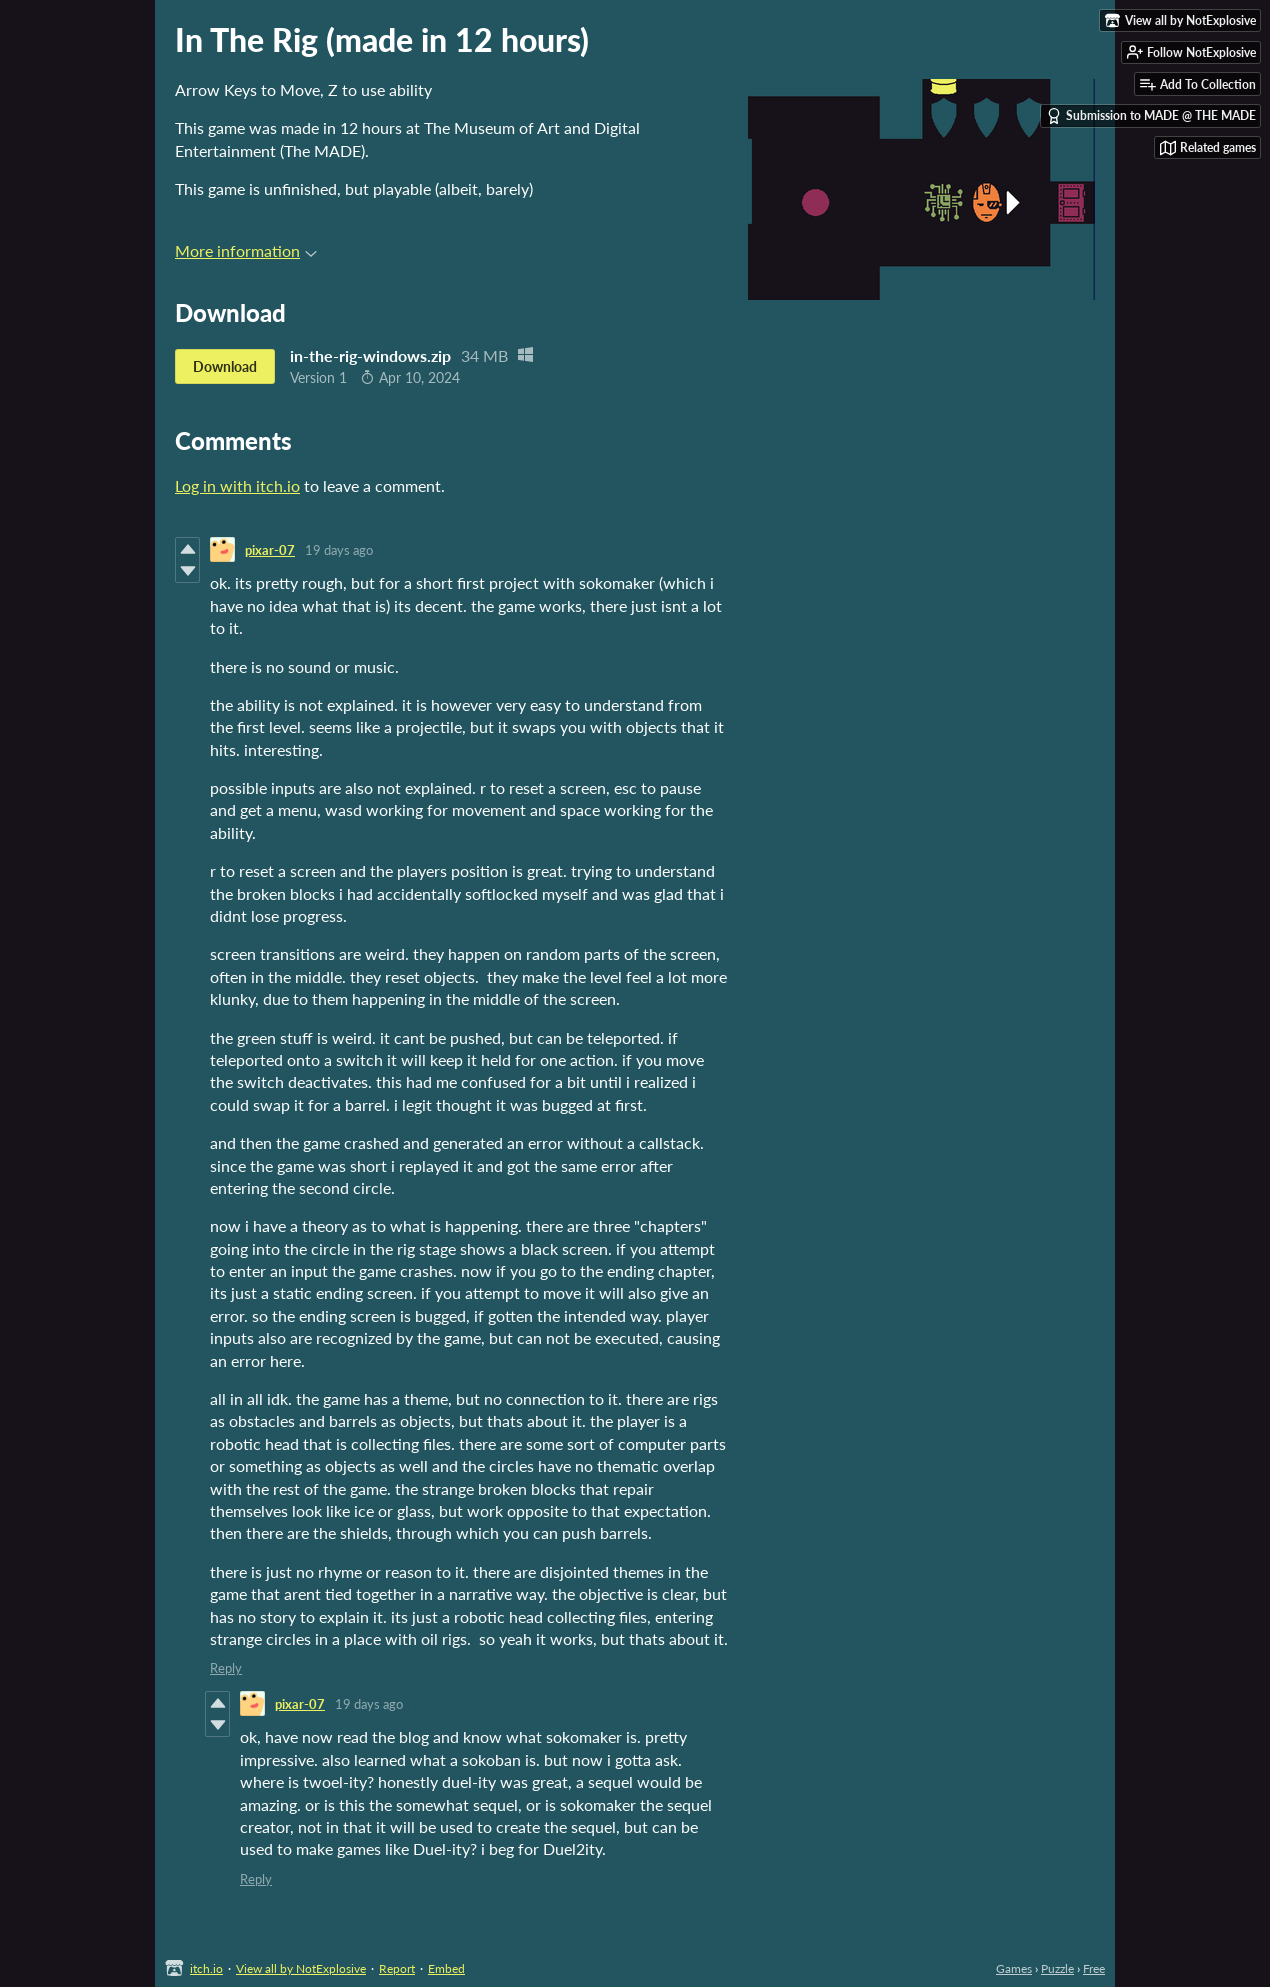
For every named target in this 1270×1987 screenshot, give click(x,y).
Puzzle (1057, 1968)
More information (246, 250)
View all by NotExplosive (301, 1968)
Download (225, 366)
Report (397, 1968)
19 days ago (339, 550)
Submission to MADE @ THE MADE (1151, 116)
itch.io (206, 1968)
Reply (226, 1668)
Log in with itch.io (237, 485)
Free (1094, 1968)
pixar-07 (270, 550)
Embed (446, 1968)
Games (1014, 1968)
